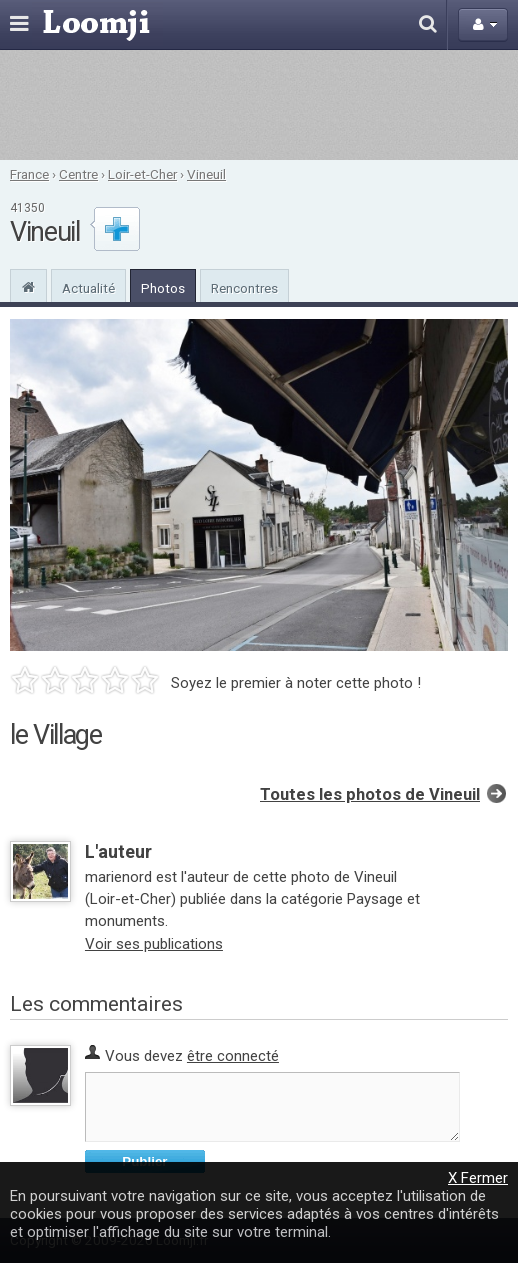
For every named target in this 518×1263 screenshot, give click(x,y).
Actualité (88, 288)
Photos (163, 288)
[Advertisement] (259, 105)
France (29, 174)
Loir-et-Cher (142, 174)
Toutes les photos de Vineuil (370, 794)
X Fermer (478, 1178)
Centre (78, 174)
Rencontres (244, 288)
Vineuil (206, 174)
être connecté (233, 1056)
